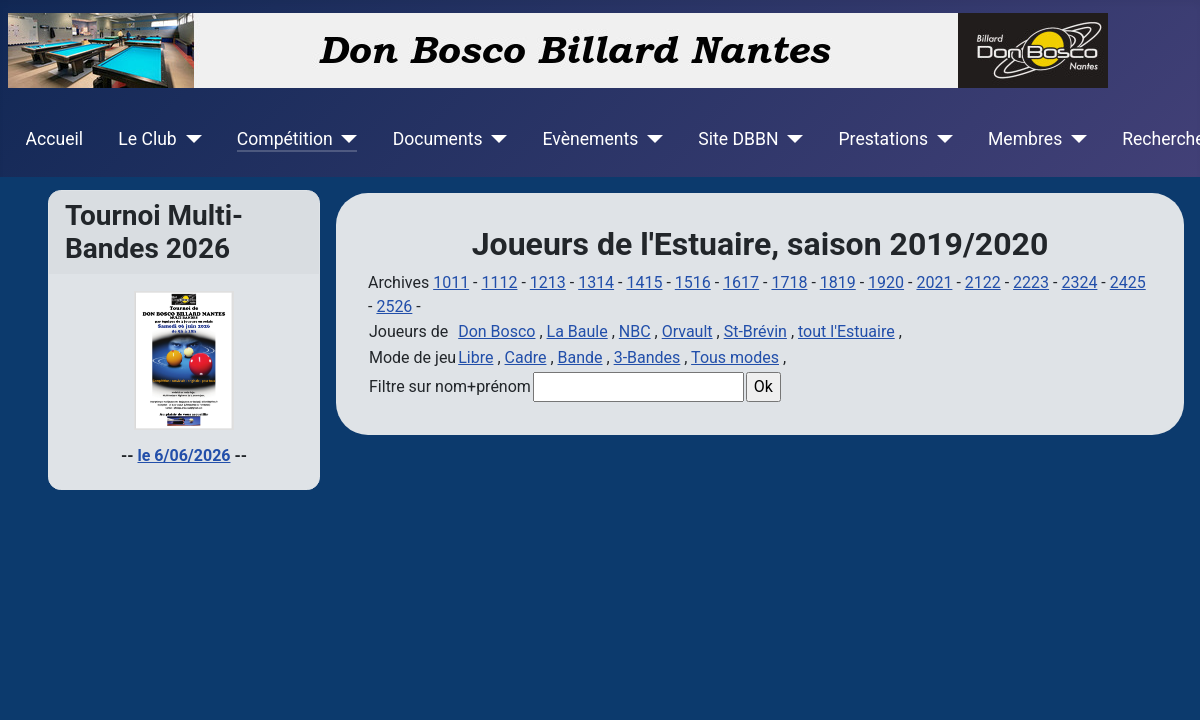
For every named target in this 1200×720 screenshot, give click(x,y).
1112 (499, 282)
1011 (451, 282)
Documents (438, 139)
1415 (644, 282)
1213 (548, 282)
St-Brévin (755, 331)
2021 (934, 282)
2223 (1031, 282)
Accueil (54, 139)
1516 (693, 282)
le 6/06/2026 (184, 455)
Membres (1025, 139)
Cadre (526, 357)
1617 (741, 282)
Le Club (147, 139)
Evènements (590, 139)
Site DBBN (738, 139)
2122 (983, 282)
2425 (1128, 282)
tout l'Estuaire (846, 331)
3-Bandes (647, 357)
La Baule (577, 331)
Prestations (884, 139)
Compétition (285, 139)
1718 (789, 282)
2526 (394, 306)
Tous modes (735, 357)
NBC (635, 331)
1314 (596, 282)
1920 (886, 282)
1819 (838, 282)
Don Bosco (496, 331)
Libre (475, 357)
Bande (580, 357)
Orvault (687, 331)
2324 (1079, 282)
